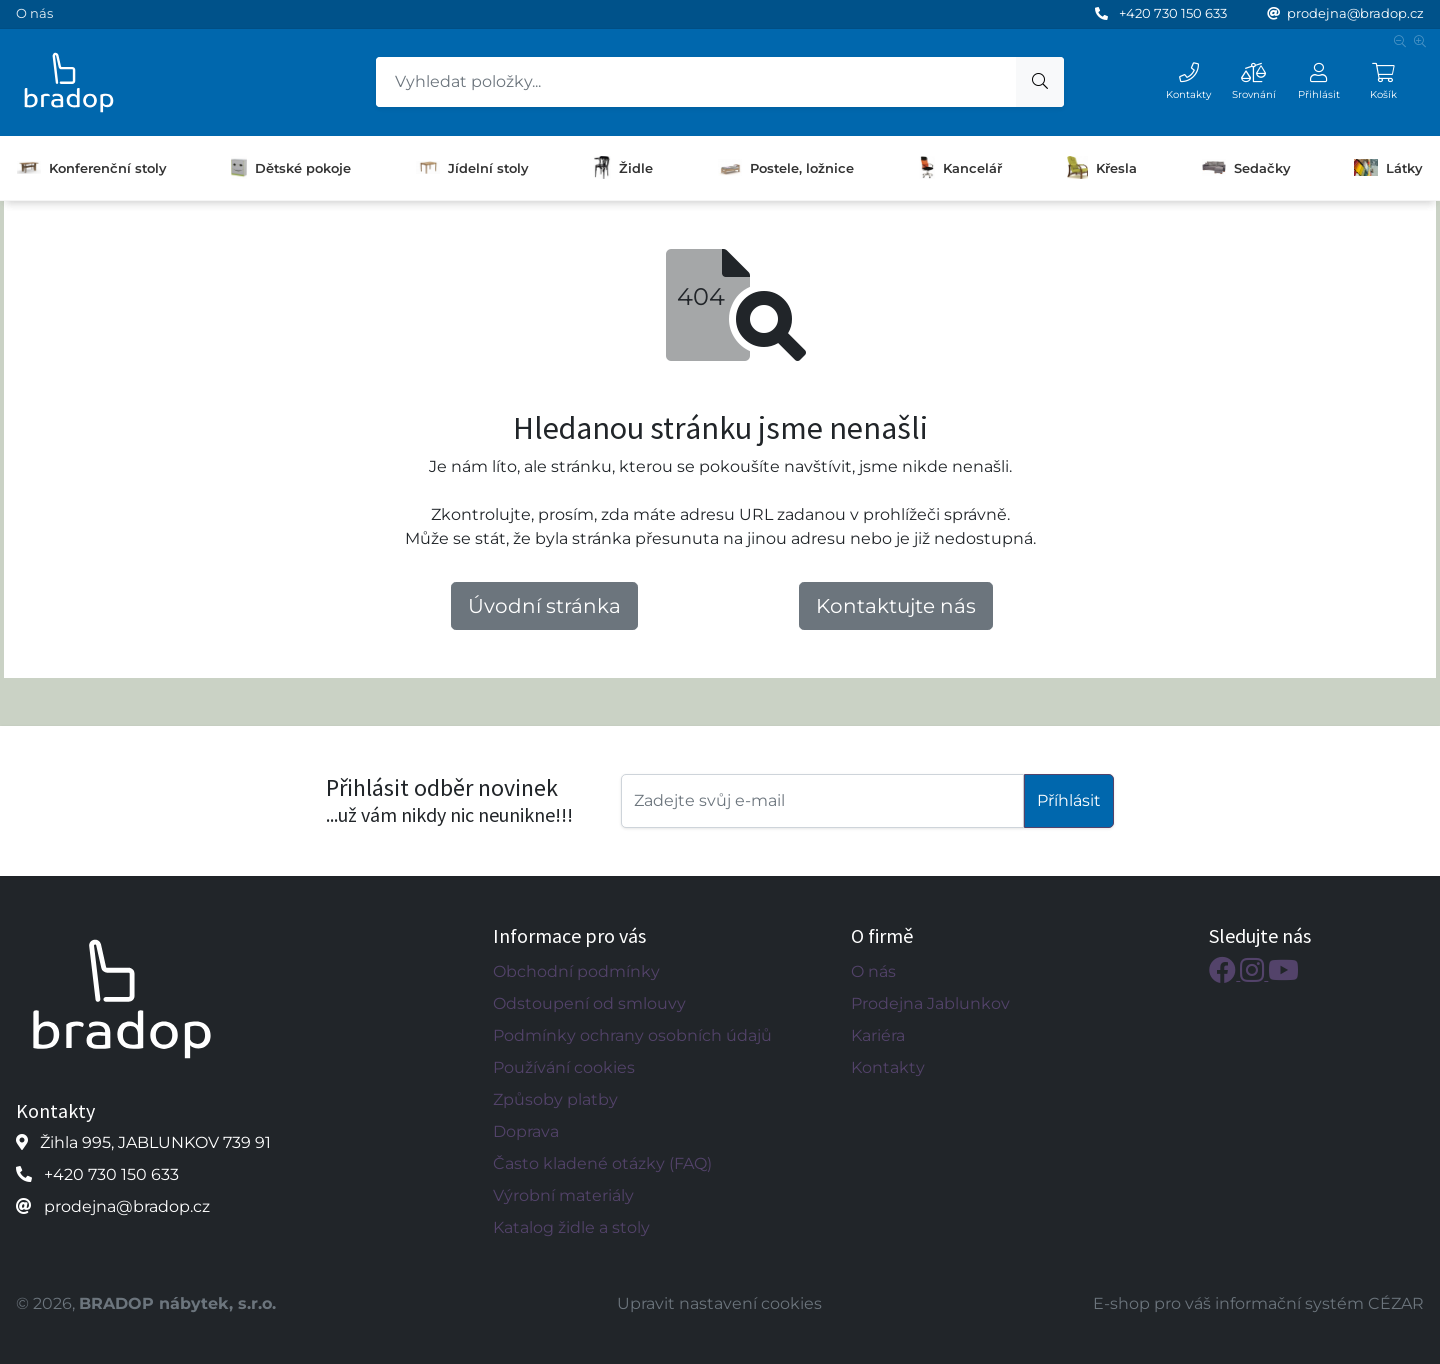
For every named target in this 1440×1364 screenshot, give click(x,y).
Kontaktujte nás (896, 606)
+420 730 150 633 (1173, 13)
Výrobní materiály (563, 1195)
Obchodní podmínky (576, 971)
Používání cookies (564, 1067)
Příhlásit (1069, 800)
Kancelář (960, 168)
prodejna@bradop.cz (1355, 13)
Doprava (526, 1131)
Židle (623, 168)
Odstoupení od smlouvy (589, 1003)
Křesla (1102, 168)
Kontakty (888, 1067)
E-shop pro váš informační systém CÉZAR (1258, 1303)
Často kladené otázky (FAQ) (602, 1163)
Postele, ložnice (786, 167)
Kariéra (878, 1035)
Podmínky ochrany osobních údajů (632, 1035)
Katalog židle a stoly (571, 1227)
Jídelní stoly (472, 168)
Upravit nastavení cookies (719, 1303)
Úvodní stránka (544, 606)
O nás (34, 13)
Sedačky (1246, 167)
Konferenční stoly (91, 168)
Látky (1388, 167)
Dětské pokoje (291, 168)
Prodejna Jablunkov (930, 1003)
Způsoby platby (555, 1099)
